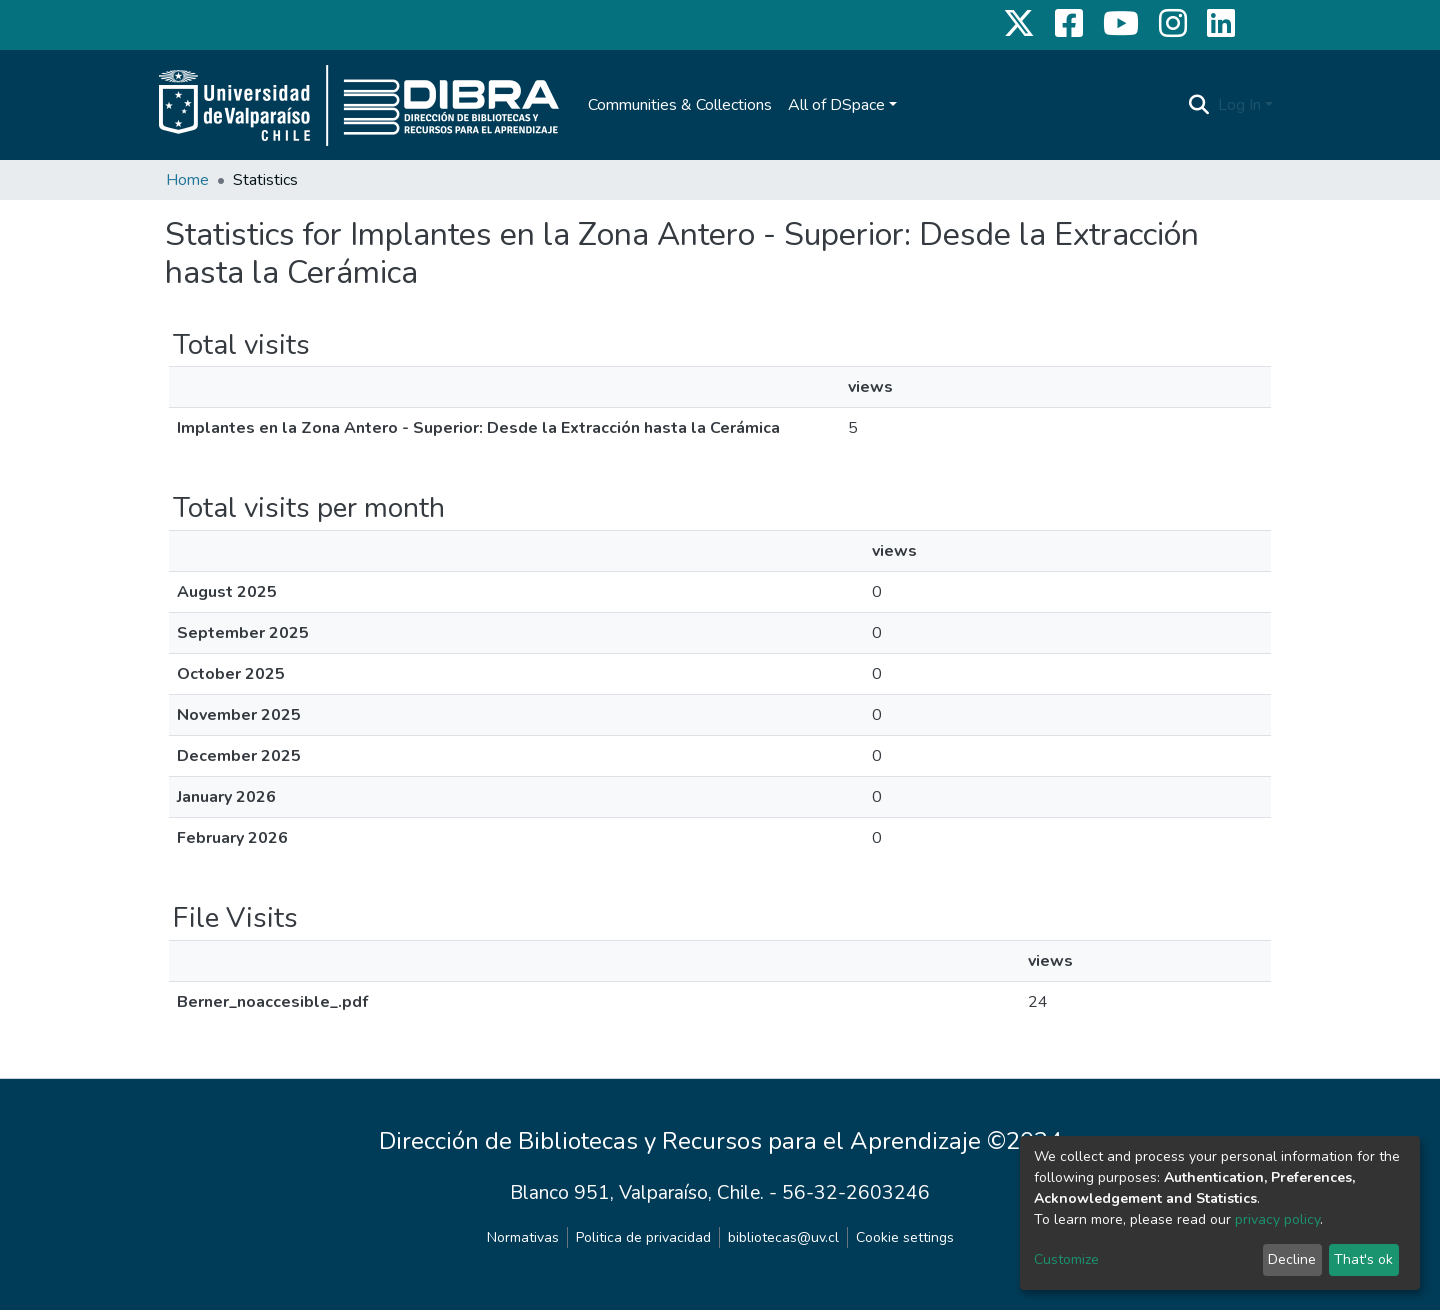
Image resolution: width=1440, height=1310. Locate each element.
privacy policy (1277, 1219)
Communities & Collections (680, 105)
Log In (1239, 105)
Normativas (523, 1237)
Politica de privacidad (643, 1237)
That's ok (1363, 1259)
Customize (1066, 1259)
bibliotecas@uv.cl (783, 1237)
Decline (1292, 1259)
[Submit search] (1199, 105)
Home (187, 180)
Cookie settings (905, 1237)
